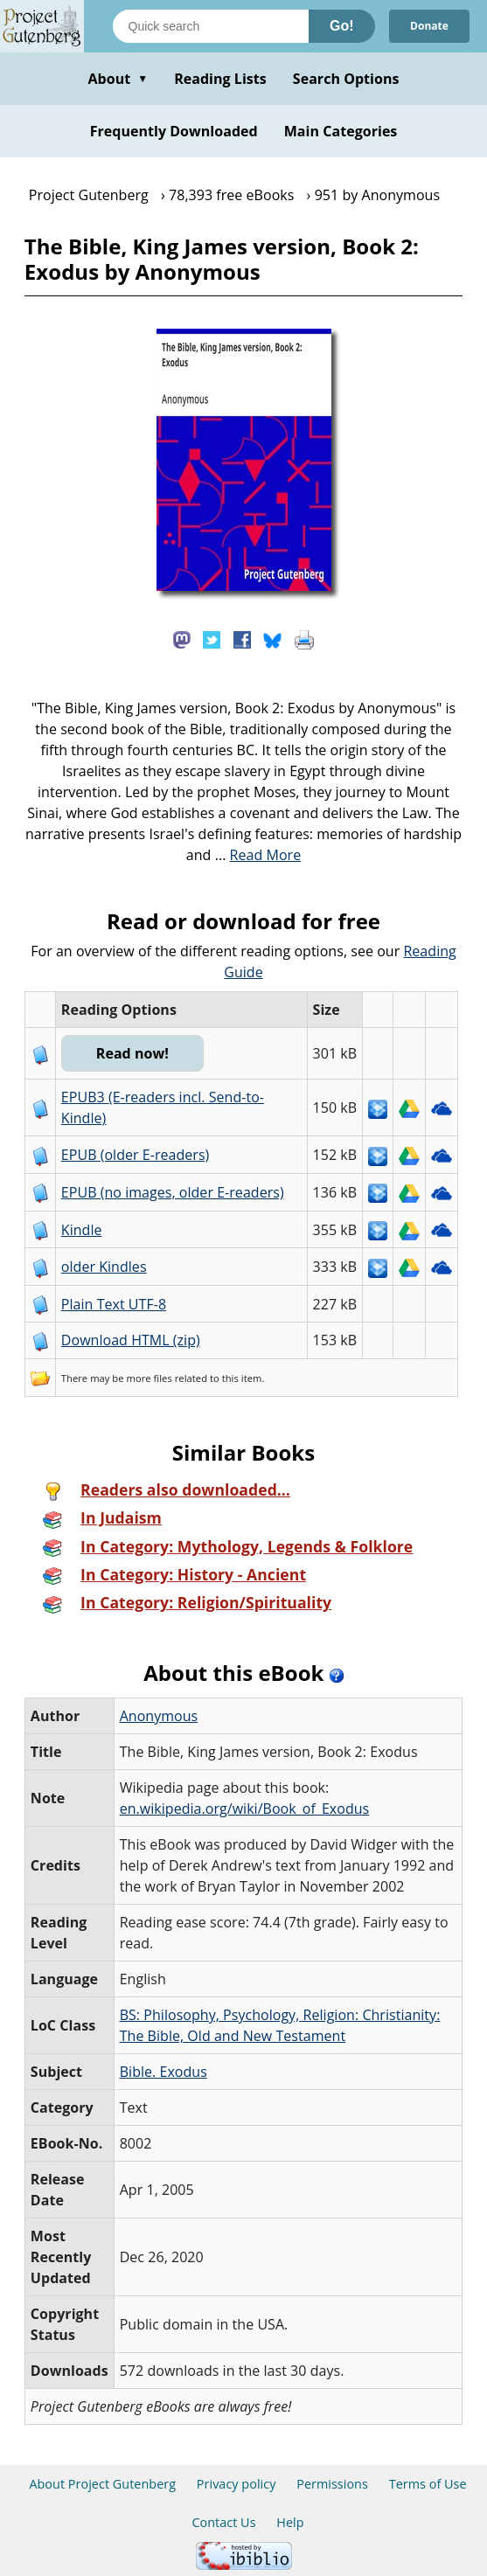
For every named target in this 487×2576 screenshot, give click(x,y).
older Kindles (104, 1266)
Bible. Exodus (163, 2071)
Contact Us (223, 2522)
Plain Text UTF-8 (113, 1304)
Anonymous (159, 1715)
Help (289, 2522)
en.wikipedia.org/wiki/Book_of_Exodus (245, 1808)
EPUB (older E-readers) (135, 1154)
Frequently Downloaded (174, 131)
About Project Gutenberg (102, 2483)
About (117, 78)
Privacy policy (236, 2483)
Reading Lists (220, 78)
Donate (429, 25)
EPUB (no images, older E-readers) (172, 1192)
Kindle (81, 1229)
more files (149, 1378)
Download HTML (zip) (130, 1340)
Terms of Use (428, 2483)
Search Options (346, 78)
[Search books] (211, 26)
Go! (342, 25)
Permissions (332, 2483)
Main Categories (341, 131)
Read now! (132, 1053)
